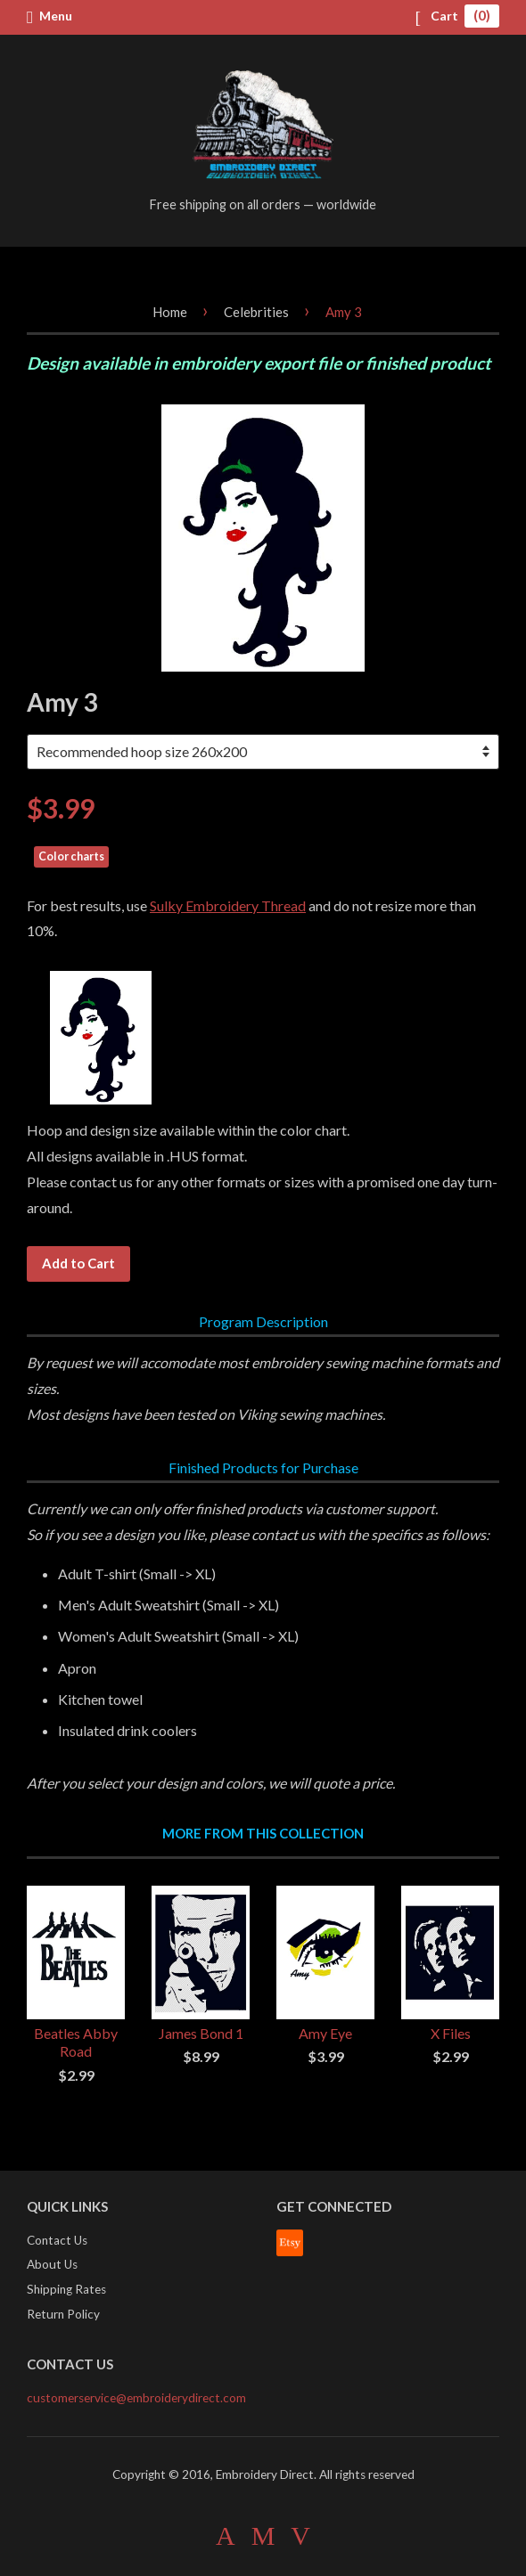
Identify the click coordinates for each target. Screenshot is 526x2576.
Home (169, 312)
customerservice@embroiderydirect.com (136, 2398)
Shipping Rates (66, 2289)
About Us (52, 2264)
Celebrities (256, 312)
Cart (457, 15)
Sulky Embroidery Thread (228, 905)
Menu (49, 16)
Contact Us (57, 2240)
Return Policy (63, 2314)
